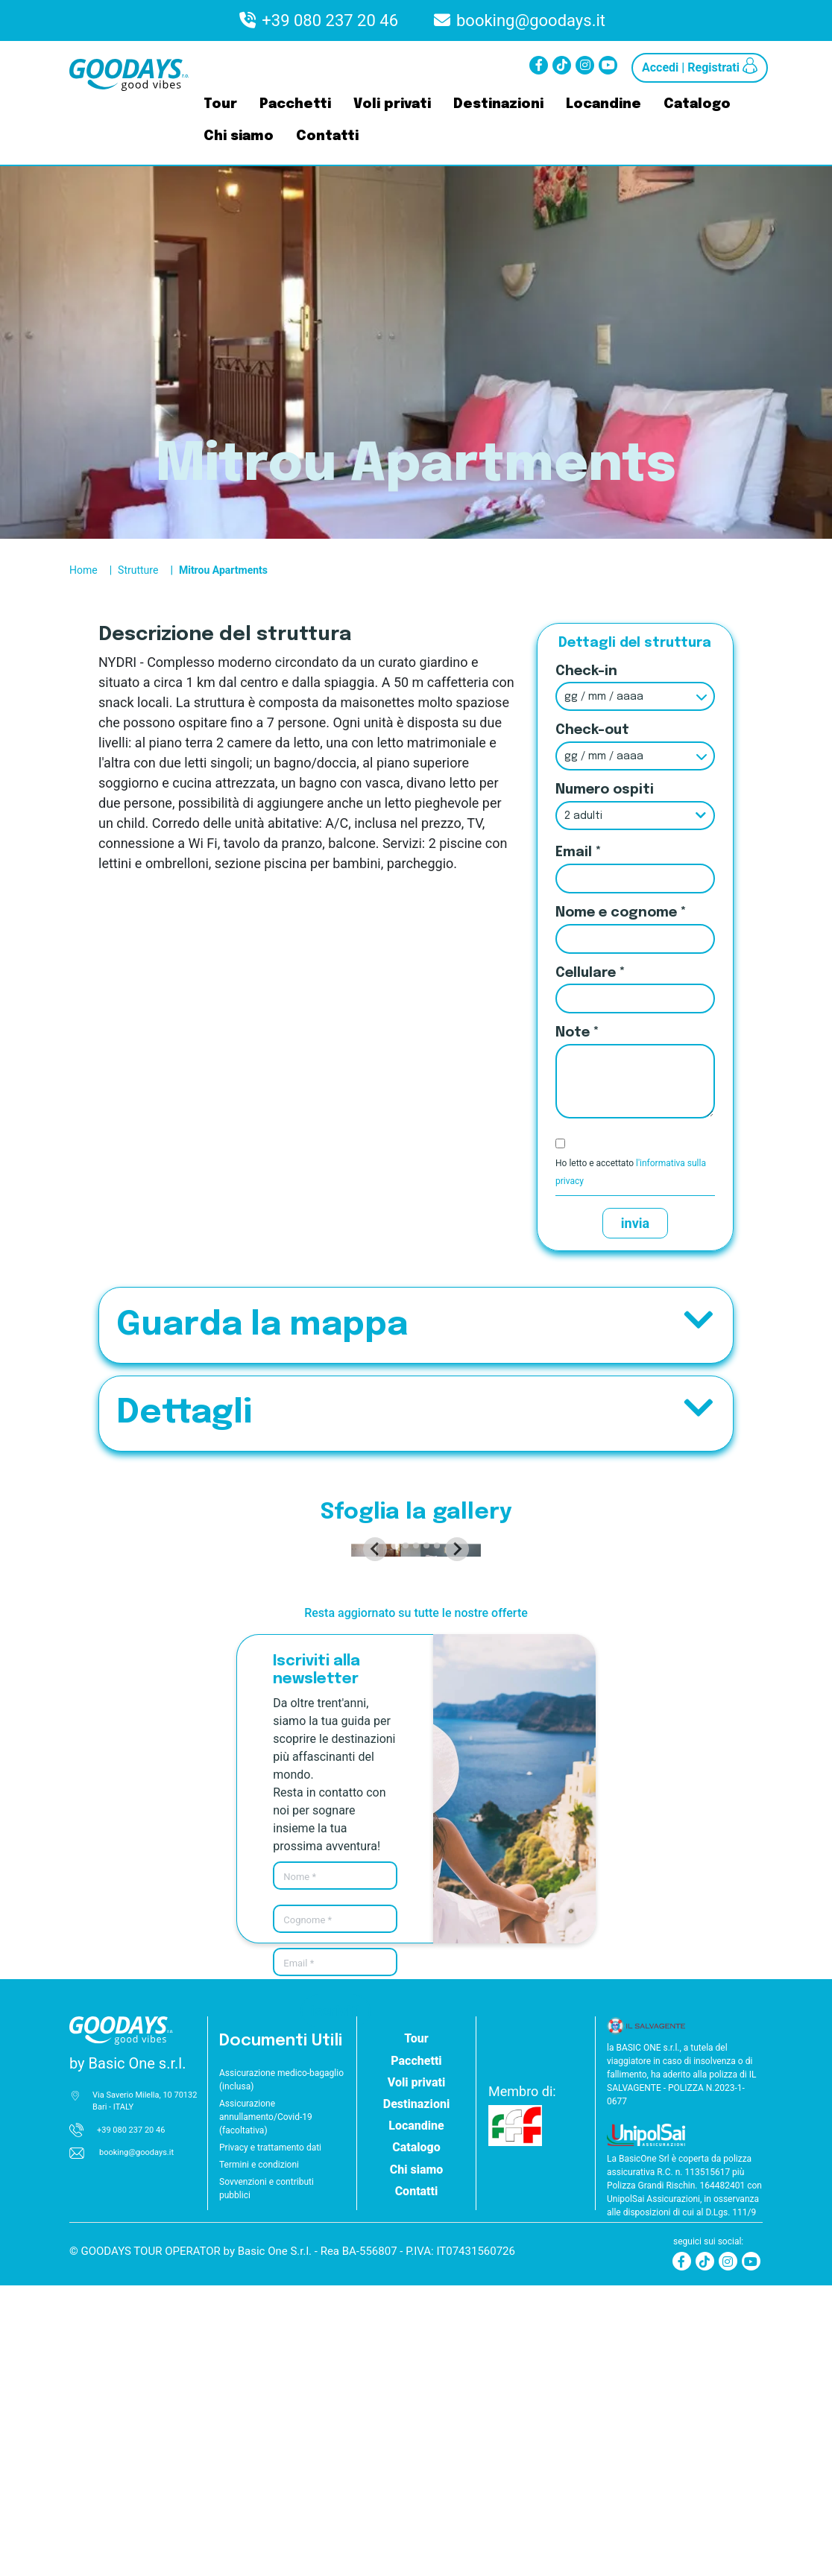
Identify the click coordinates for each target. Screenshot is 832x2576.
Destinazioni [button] (416, 2394)
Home (83, 570)
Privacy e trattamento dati (270, 2438)
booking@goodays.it (530, 20)
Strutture (138, 570)
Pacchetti (295, 104)
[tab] (395, 1836)
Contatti (327, 136)
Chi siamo (239, 136)
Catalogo (697, 104)
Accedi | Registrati (699, 66)
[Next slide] (698, 1694)
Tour (220, 104)
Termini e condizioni (259, 2455)
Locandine (603, 104)
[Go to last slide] (133, 1694)
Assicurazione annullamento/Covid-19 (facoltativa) (265, 2407)
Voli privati (392, 104)
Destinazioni (498, 104)
